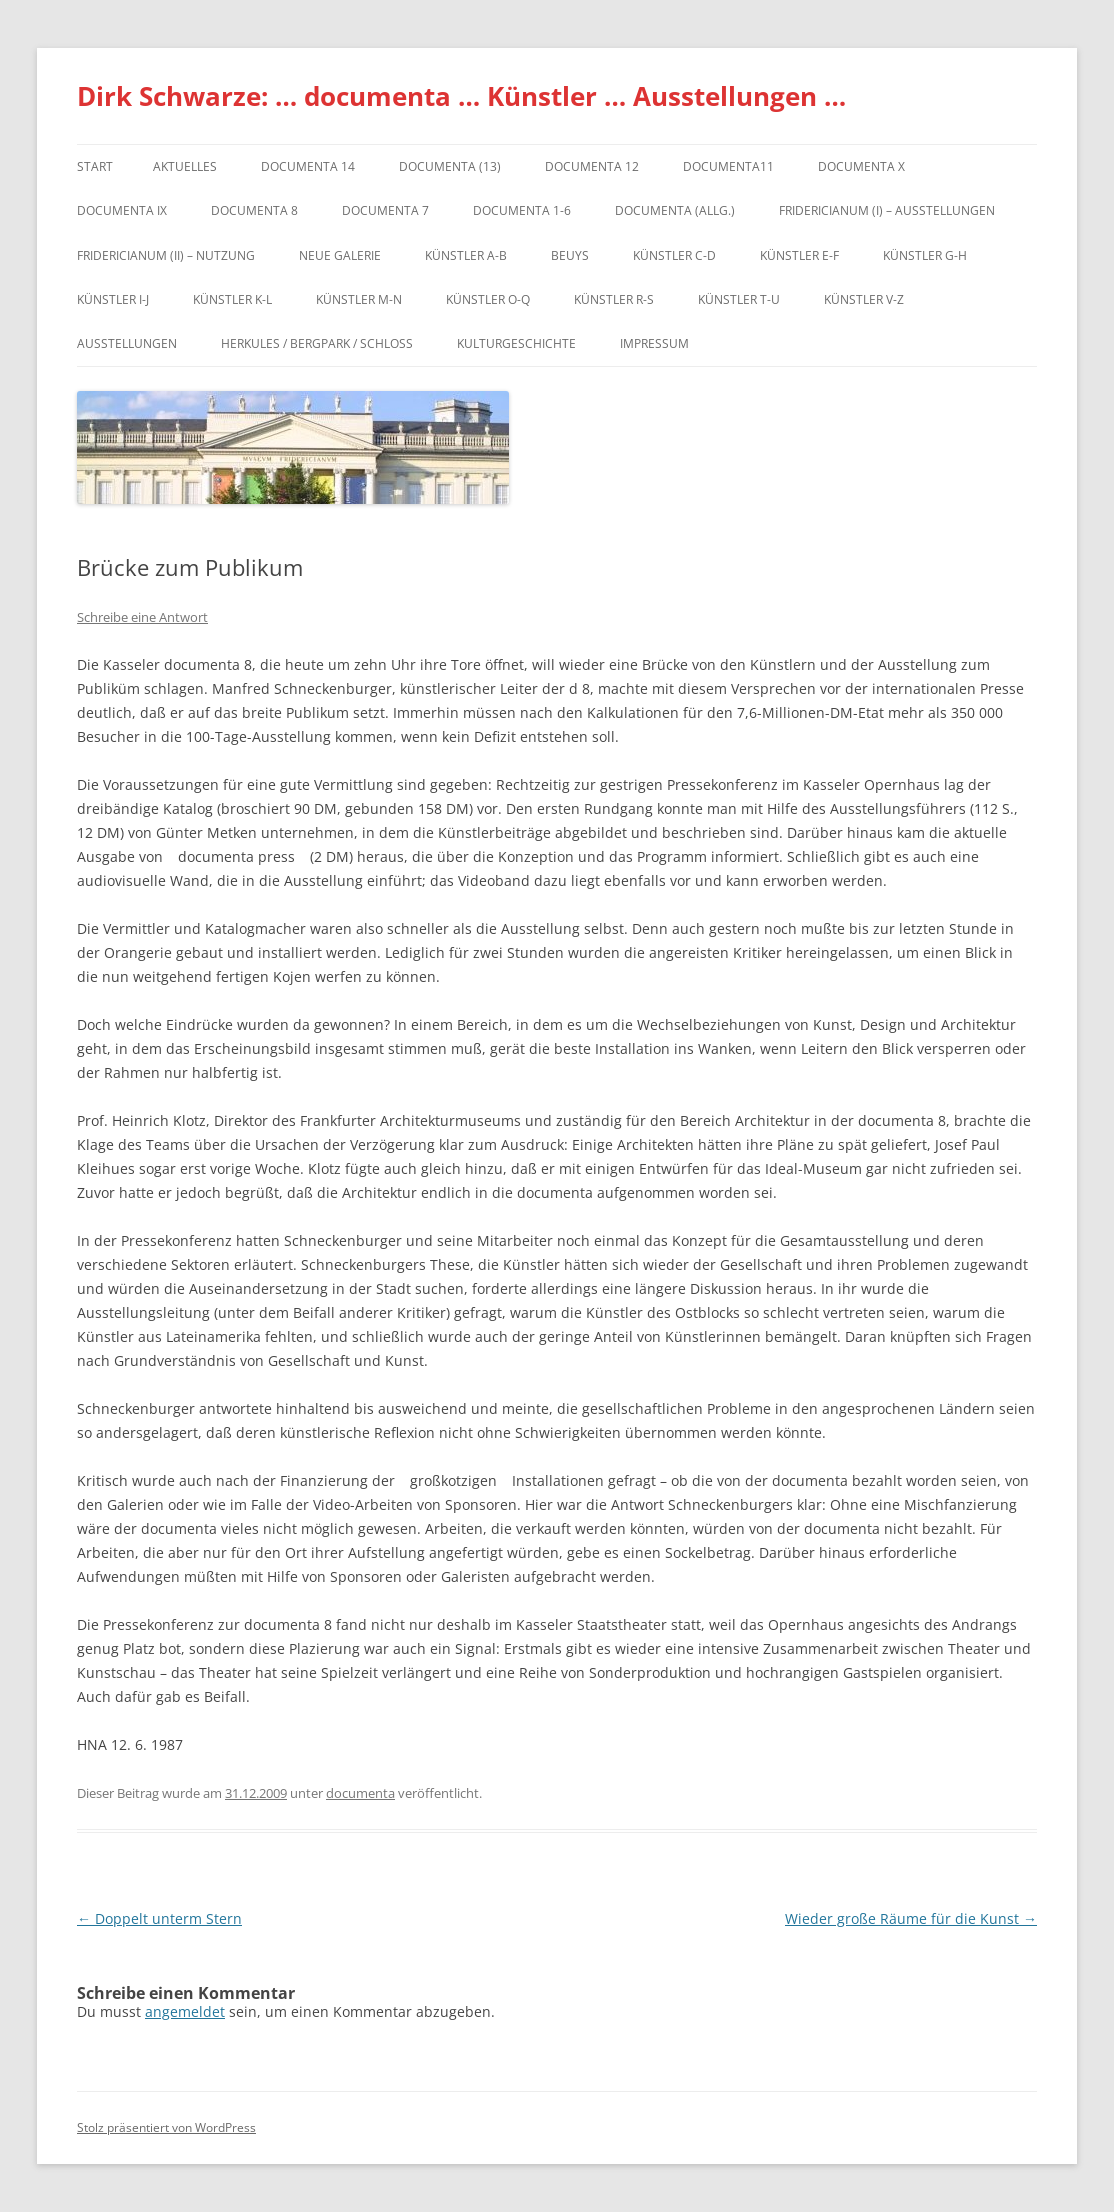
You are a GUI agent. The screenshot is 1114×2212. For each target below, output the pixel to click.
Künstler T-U (739, 299)
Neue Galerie (340, 255)
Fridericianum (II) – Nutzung (166, 255)
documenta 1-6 (522, 210)
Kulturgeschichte (516, 343)
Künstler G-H (925, 255)
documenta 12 (592, 166)
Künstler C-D (674, 255)
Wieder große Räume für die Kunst (911, 1918)
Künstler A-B (466, 255)
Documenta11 (728, 166)
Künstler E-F (799, 255)
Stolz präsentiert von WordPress (166, 2127)
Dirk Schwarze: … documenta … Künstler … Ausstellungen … (461, 96)
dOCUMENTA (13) (450, 166)
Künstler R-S (614, 299)
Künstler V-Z (864, 299)
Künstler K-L (232, 299)
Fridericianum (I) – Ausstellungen (887, 210)
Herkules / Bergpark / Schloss (317, 343)
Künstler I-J (113, 299)
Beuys (570, 255)
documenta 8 (254, 210)
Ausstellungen (127, 343)
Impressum (654, 343)
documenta (360, 1793)
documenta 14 (308, 166)
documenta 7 (385, 210)
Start (95, 166)
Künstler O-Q (488, 299)
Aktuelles (185, 166)
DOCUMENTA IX (122, 210)
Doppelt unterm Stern (159, 1918)
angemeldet (185, 2011)
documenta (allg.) (675, 210)
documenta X (861, 166)
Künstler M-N (359, 299)
